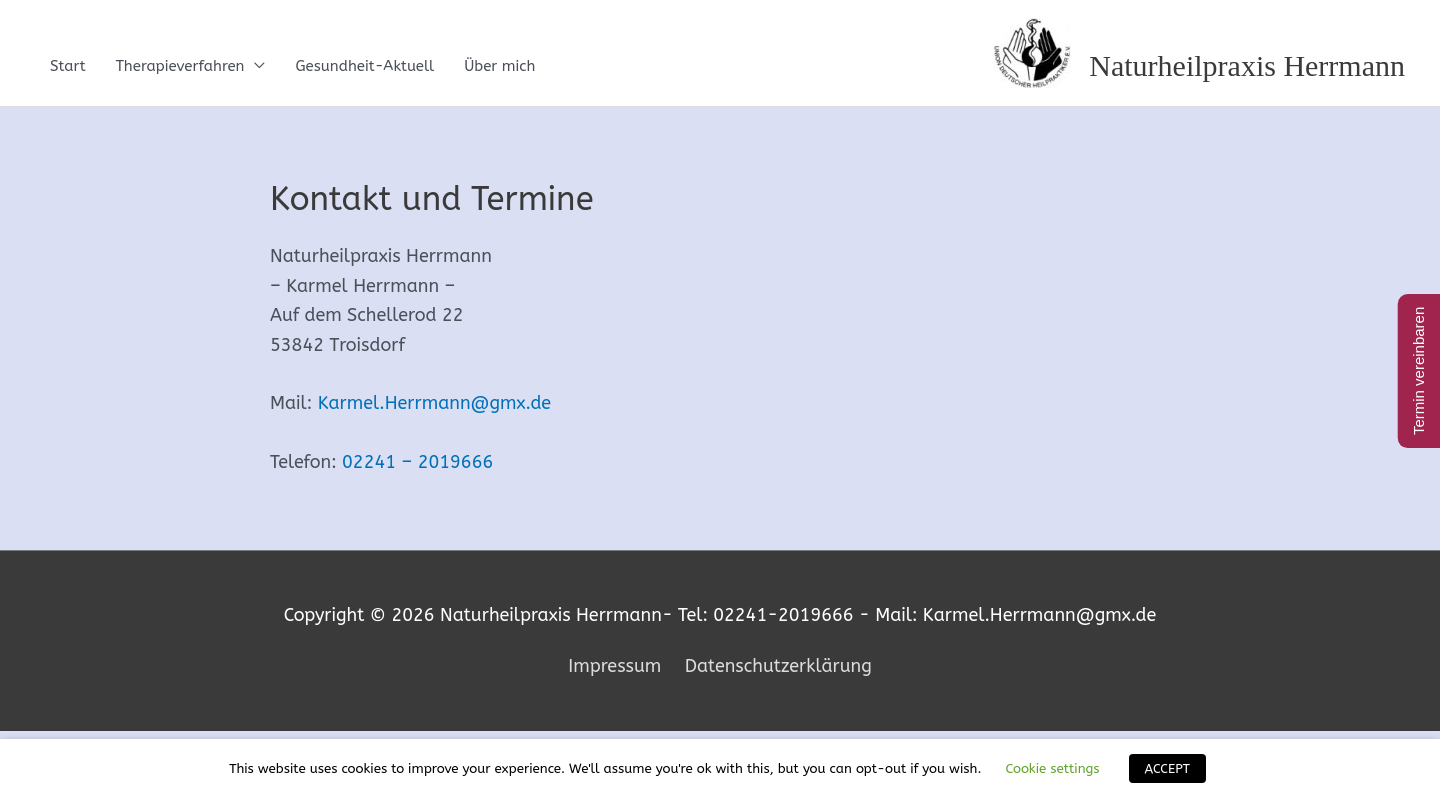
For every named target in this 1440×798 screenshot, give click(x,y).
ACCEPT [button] (1167, 768)
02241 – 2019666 (417, 462)
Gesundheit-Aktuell (364, 66)
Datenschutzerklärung (778, 666)
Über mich (499, 66)
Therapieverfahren (180, 66)
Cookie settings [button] (1052, 768)
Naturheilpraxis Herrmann (1247, 65)
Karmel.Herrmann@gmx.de (434, 403)
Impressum (614, 666)
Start (68, 66)
